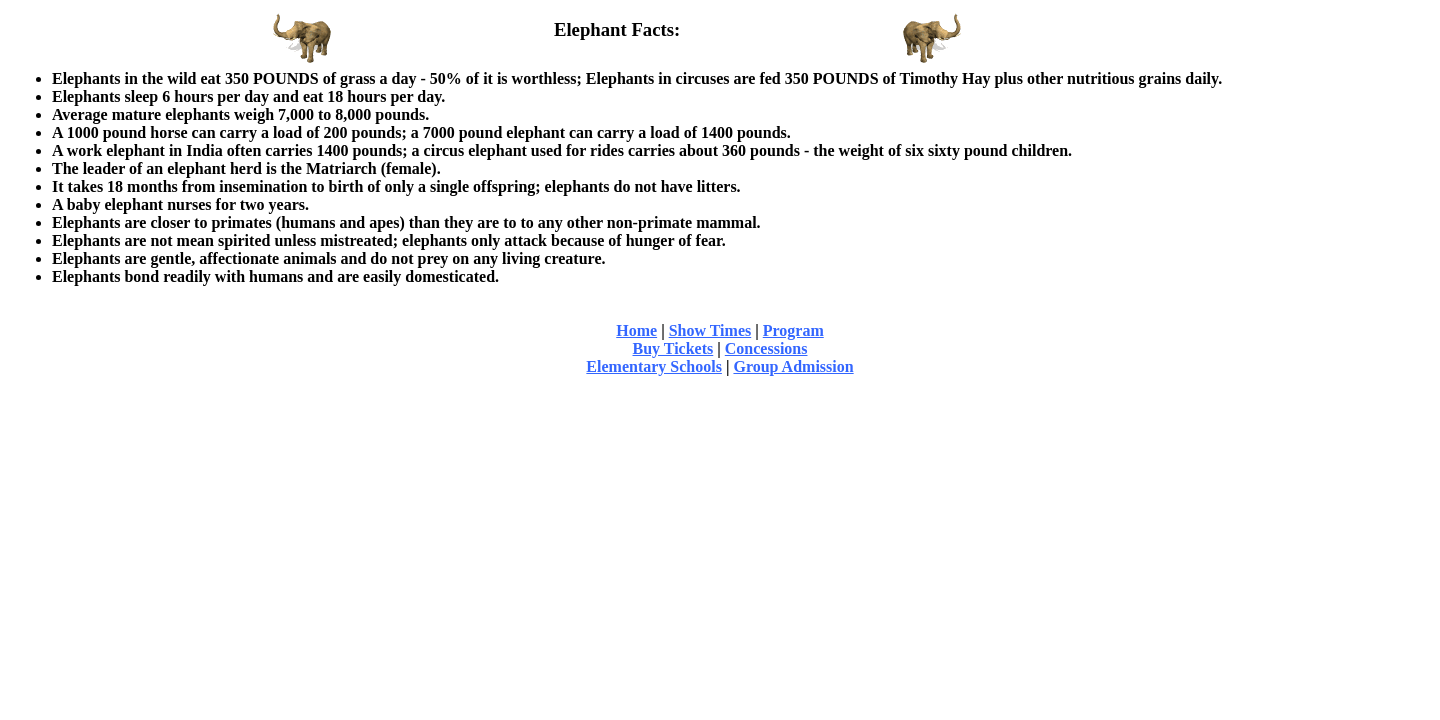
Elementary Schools (654, 366)
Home (636, 330)
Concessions (766, 348)
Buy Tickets (673, 348)
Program (793, 330)
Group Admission (793, 366)
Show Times (710, 330)
